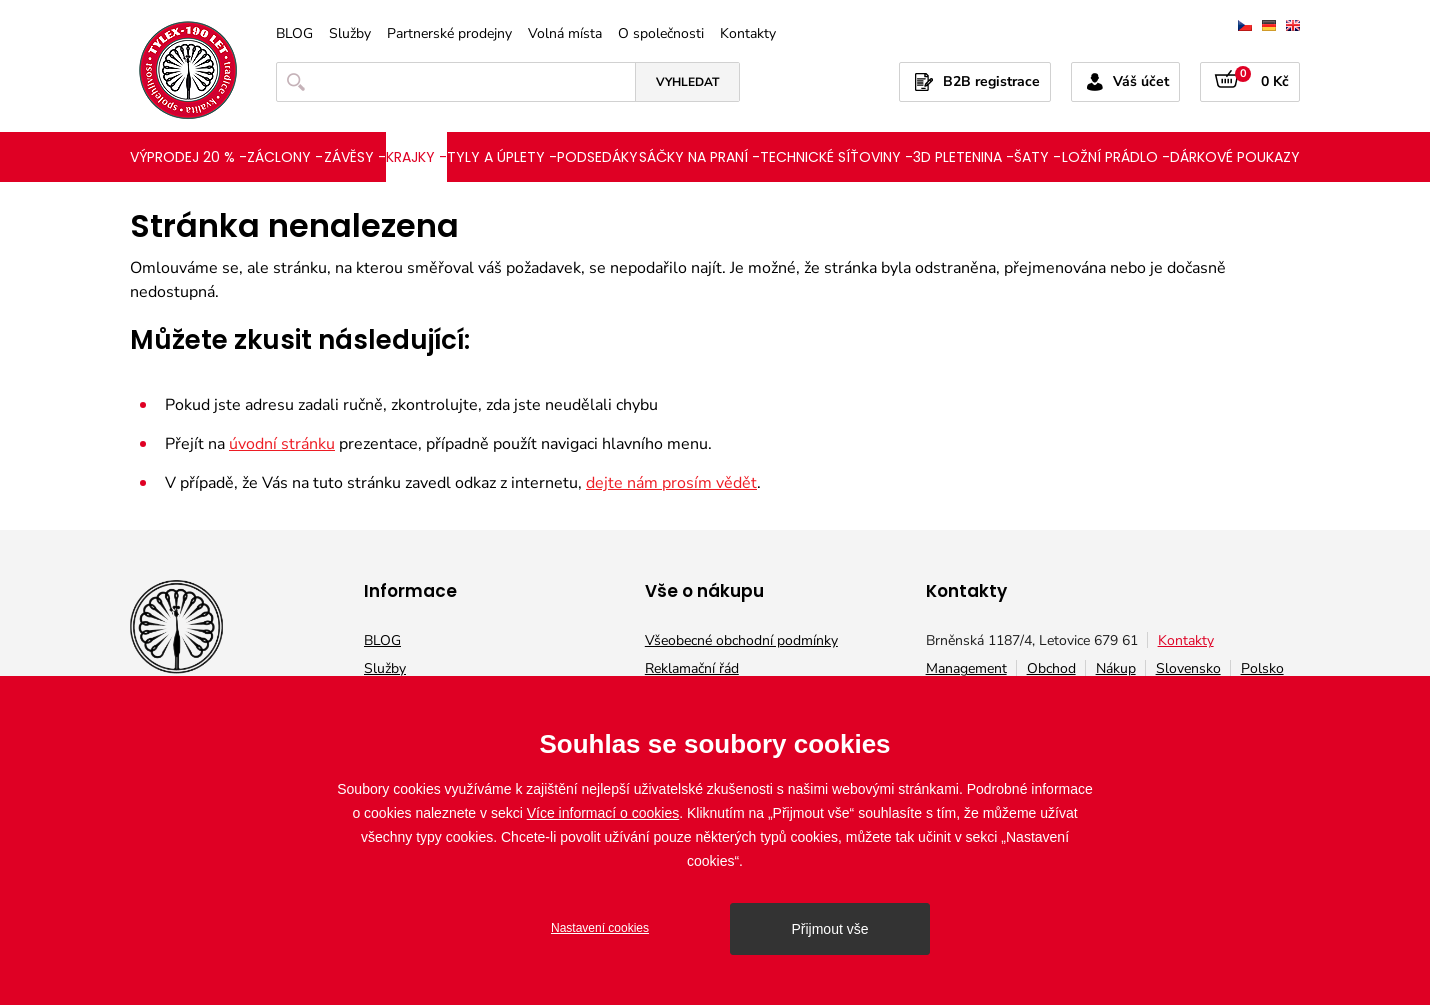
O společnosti (661, 34)
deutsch (1269, 25)
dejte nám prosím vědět (671, 483)
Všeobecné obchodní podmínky (741, 640)
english (1293, 25)
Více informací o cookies (603, 813)
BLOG (294, 34)
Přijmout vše (829, 929)
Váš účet (1141, 81)
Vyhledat (687, 82)
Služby (350, 34)
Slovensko (1188, 668)
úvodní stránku (282, 444)
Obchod (1051, 668)
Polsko (1262, 668)
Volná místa (565, 34)
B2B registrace (991, 81)
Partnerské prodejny (449, 34)
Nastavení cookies (600, 928)
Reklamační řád (692, 668)
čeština (1245, 25)
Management (966, 668)
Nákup (1116, 668)
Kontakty (748, 34)
